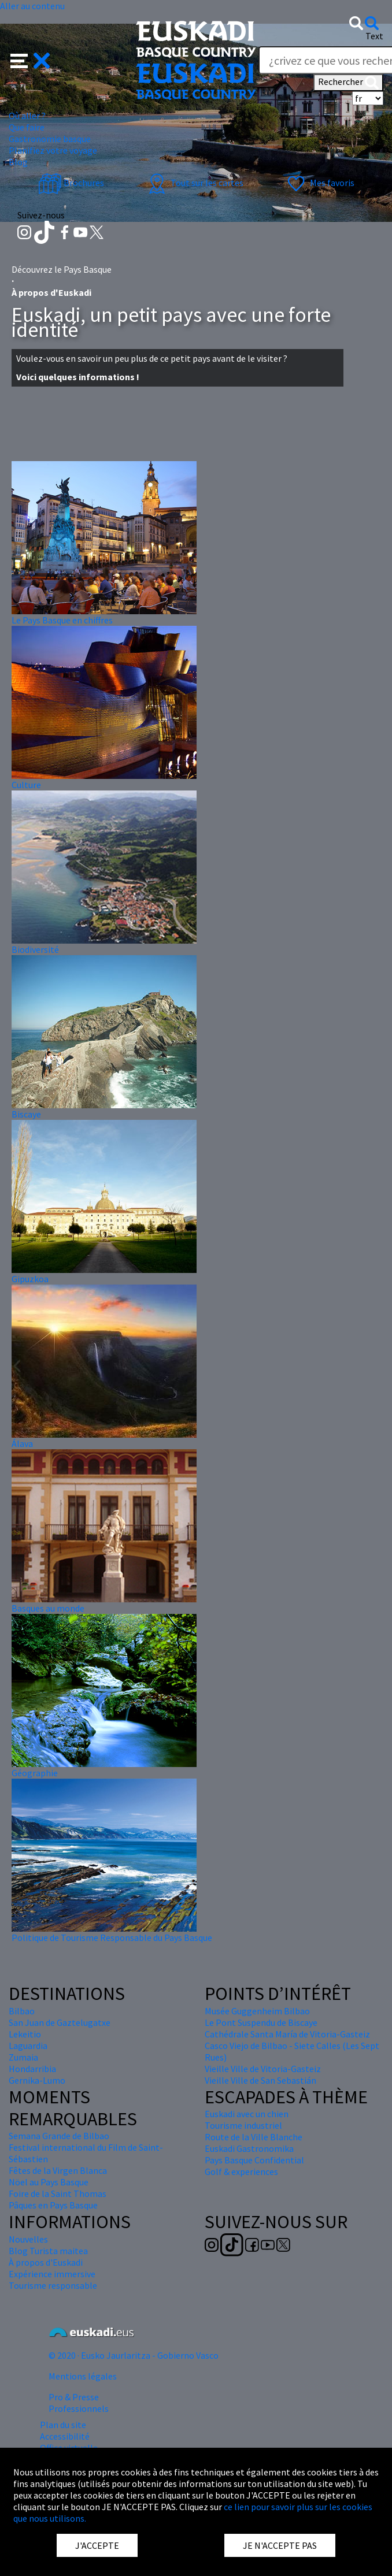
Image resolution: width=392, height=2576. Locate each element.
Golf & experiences (241, 2171)
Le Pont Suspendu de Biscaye (261, 2022)
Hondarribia (32, 2068)
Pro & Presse (74, 2397)
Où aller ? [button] (27, 115)
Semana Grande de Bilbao (59, 2135)
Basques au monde (48, 1608)
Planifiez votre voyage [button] (53, 150)
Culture (26, 784)
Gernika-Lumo (37, 2080)
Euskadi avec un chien (247, 2114)
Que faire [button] (27, 127)
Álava (22, 1443)
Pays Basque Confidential (254, 2160)
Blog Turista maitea (48, 2250)
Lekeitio (25, 2034)
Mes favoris (319, 182)
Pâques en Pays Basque (53, 2205)
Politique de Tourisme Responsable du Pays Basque (112, 1937)
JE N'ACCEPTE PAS (280, 2545)
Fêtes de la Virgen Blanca (58, 2170)
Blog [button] (18, 162)
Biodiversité (35, 949)
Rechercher (348, 83)
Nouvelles (28, 2239)
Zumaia (23, 2057)
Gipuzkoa (30, 1279)
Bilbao (22, 2011)
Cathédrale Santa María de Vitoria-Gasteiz (287, 2034)
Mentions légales (83, 2376)
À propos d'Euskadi (46, 2262)
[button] (30, 59)
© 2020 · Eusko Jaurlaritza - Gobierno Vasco (134, 2355)
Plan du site (63, 2424)
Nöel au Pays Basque (48, 2182)
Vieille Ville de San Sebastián (260, 2080)
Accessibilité (65, 2436)
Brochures (71, 182)
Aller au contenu (32, 6)
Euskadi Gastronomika (249, 2148)
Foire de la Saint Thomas (57, 2193)
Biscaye (26, 1114)
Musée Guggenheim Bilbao (257, 2011)
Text (374, 36)
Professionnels (79, 2408)
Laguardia (28, 2045)
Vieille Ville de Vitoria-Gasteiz (263, 2068)
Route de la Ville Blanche (253, 2137)
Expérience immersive (52, 2274)
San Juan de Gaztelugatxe (59, 2022)
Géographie (35, 1773)
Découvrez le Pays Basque (62, 269)
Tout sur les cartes (194, 182)
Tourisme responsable (53, 2285)
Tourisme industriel (243, 2125)
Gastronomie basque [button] (50, 138)
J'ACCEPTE (97, 2545)
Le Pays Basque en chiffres (62, 620)
